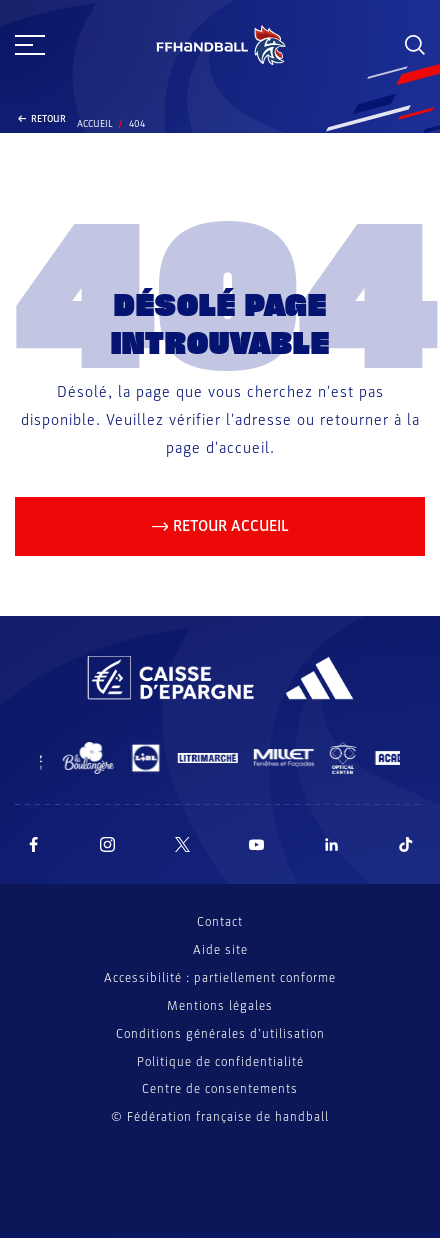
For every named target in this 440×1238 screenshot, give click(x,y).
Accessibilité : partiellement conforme (220, 978)
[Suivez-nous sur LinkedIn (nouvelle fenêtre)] (332, 844)
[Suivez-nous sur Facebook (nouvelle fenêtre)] (33, 844)
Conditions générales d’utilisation (220, 1034)
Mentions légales (220, 1006)
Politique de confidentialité (220, 1062)
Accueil (95, 124)
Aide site (220, 950)
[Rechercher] (415, 45)
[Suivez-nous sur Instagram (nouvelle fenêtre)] (108, 844)
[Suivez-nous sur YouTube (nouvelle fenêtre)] (257, 844)
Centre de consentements (220, 1089)
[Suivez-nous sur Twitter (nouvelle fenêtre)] (182, 844)
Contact (220, 922)
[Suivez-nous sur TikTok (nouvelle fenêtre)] (406, 844)
